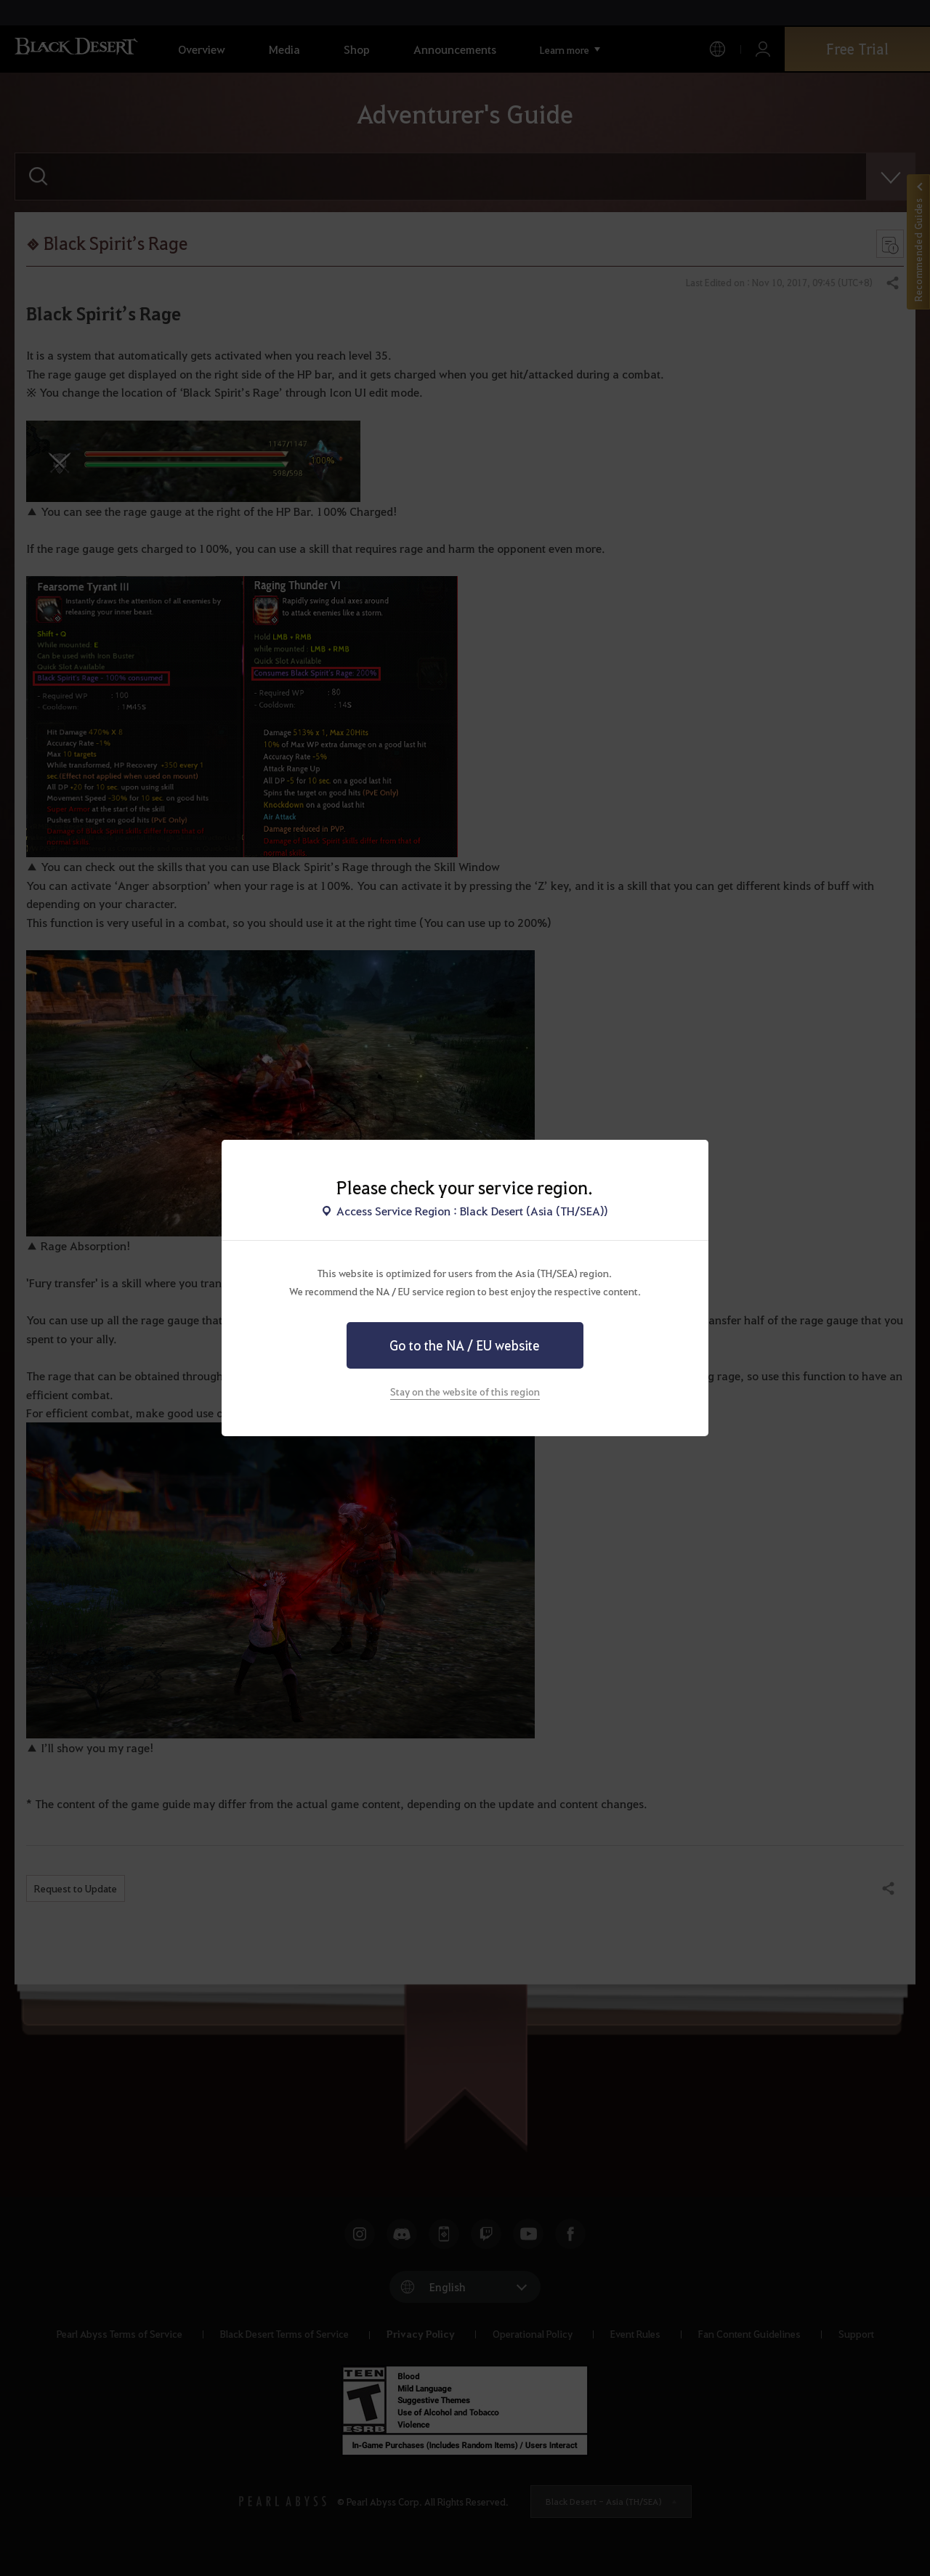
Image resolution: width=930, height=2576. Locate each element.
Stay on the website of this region (465, 1391)
